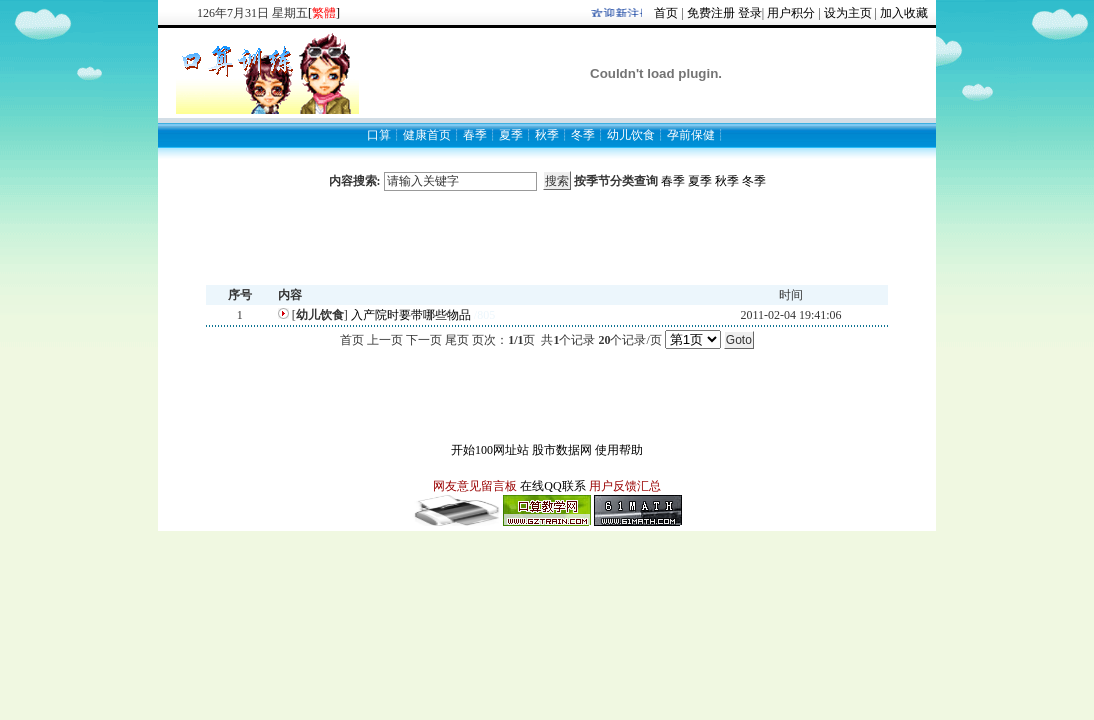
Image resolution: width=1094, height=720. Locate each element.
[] (324, 13)
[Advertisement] (547, 238)
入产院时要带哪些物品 (411, 315)
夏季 (700, 181)
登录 (750, 13)
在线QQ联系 (552, 486)
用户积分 (791, 13)
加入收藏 (904, 13)
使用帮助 (619, 450)
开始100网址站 (490, 450)
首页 (666, 13)
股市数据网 (562, 450)
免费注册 (711, 13)
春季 (673, 181)
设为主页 (848, 13)
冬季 (754, 181)
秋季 (727, 181)
